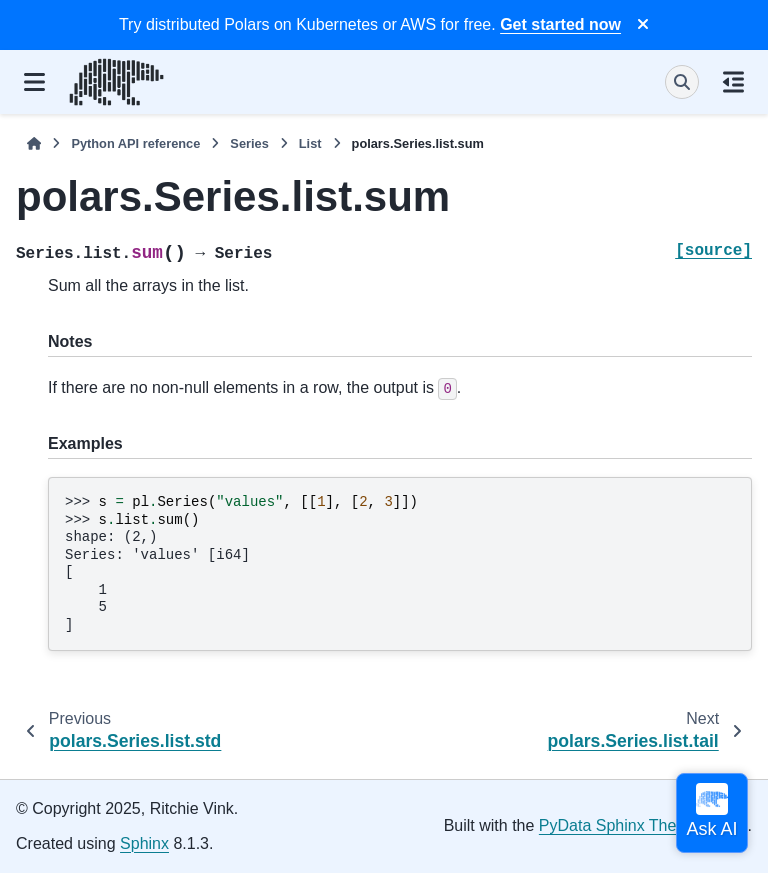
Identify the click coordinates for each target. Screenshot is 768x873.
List (310, 143)
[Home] (34, 143)
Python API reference (135, 143)
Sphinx (144, 843)
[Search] (682, 82)
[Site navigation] (34, 82)
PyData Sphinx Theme (619, 825)
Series (249, 143)
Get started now (560, 24)
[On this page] (733, 82)
